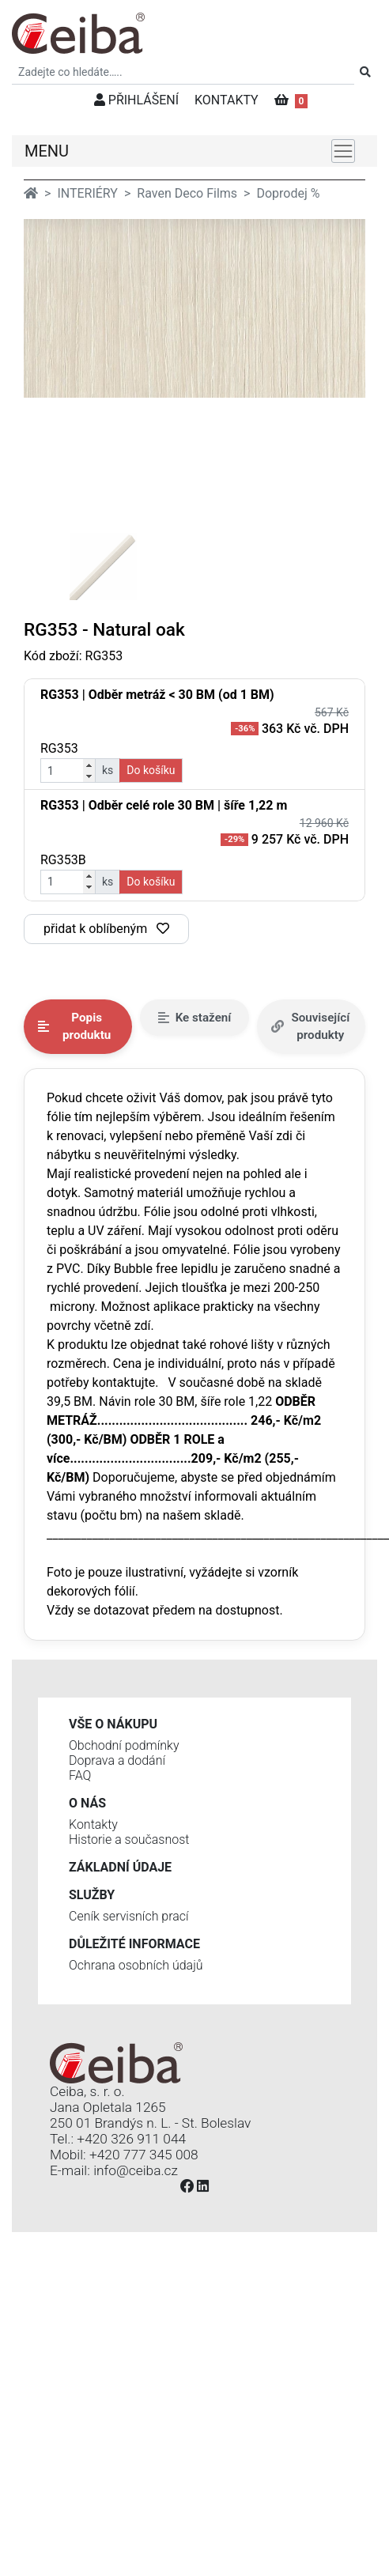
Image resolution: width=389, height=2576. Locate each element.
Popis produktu (74, 1026)
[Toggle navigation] (343, 151)
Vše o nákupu (113, 1724)
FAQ (80, 1775)
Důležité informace (134, 1943)
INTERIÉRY (87, 193)
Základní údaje (120, 1867)
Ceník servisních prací (129, 1916)
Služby (92, 1894)
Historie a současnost (129, 1839)
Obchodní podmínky (124, 1745)
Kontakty (93, 1824)
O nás (87, 1803)
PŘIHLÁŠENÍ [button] (136, 100)
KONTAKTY (226, 100)
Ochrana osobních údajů (136, 1965)
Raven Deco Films (187, 193)
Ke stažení (195, 1017)
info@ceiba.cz (135, 2170)
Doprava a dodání (117, 1760)
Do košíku (151, 770)
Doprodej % (287, 193)
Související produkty (310, 1026)
